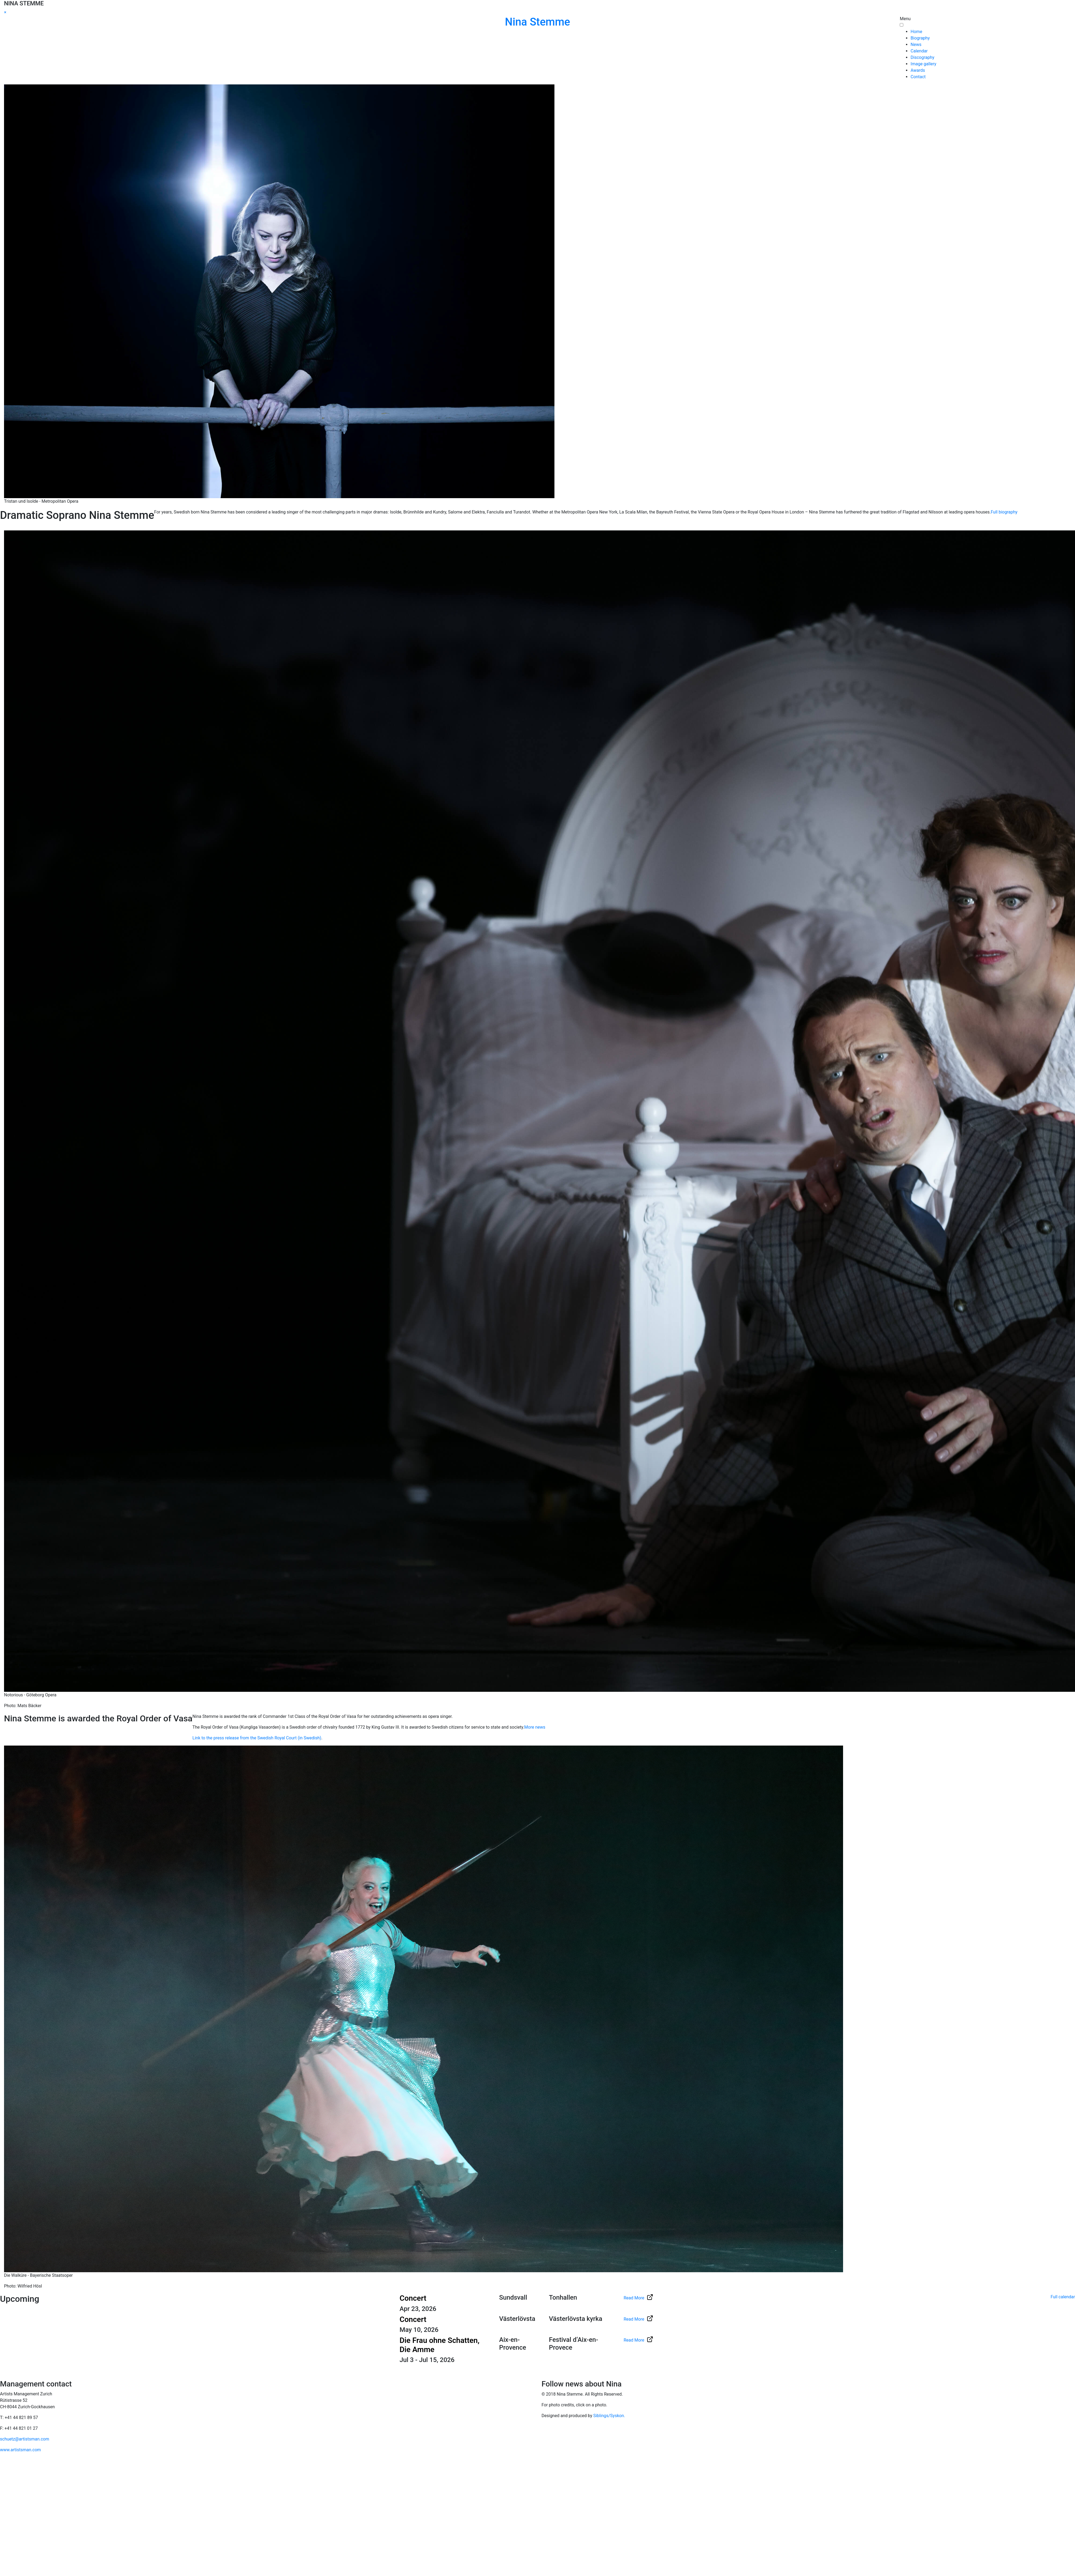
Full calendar (1063, 2296)
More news (534, 1727)
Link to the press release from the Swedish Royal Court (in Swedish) (256, 1737)
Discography (922, 57)
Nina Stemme (537, 22)
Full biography (1004, 512)
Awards (918, 70)
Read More (638, 2297)
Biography (920, 38)
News (916, 44)
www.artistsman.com (20, 2449)
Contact (918, 76)
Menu (905, 18)
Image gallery (923, 63)
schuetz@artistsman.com (24, 2439)
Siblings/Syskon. (609, 2415)
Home (916, 31)
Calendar (919, 50)
